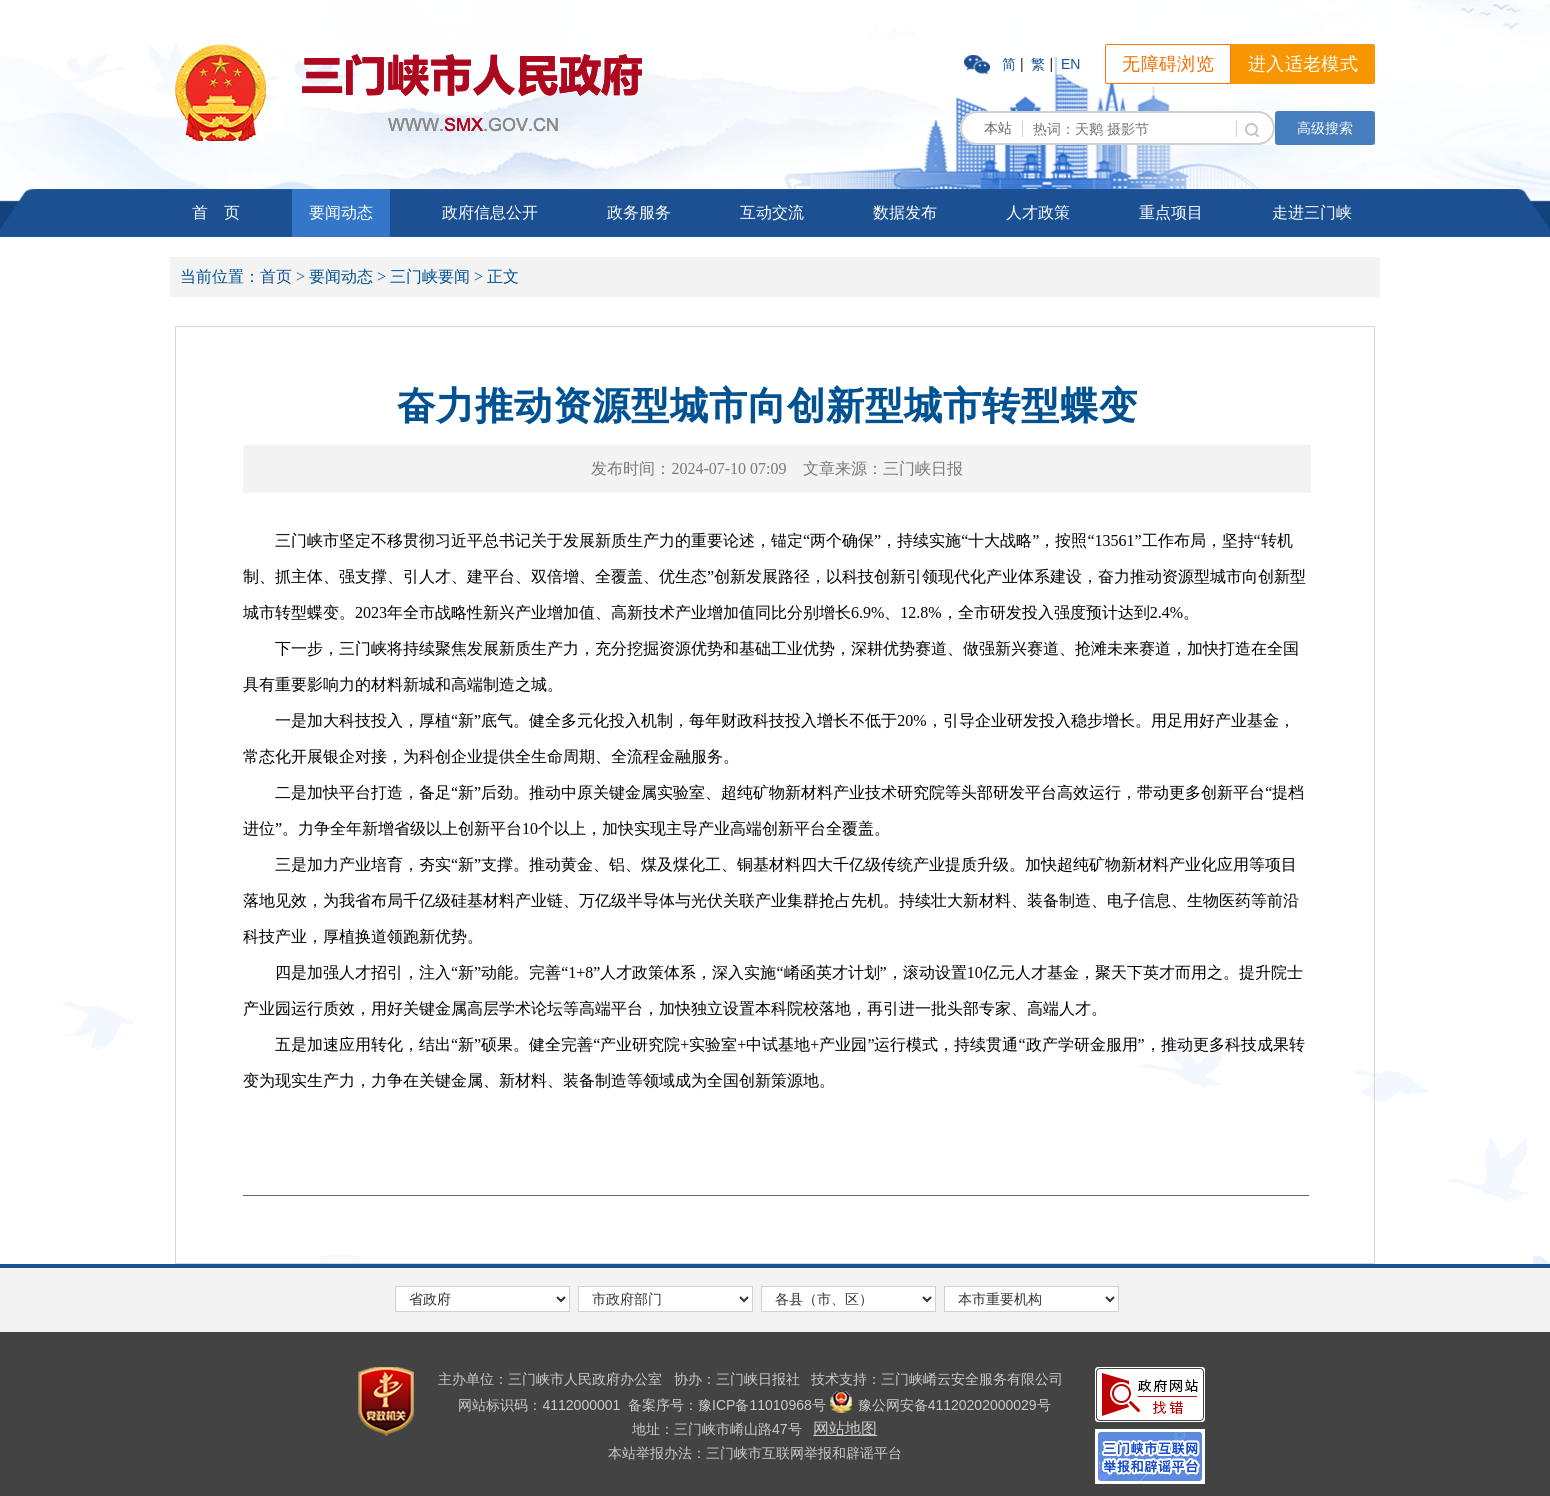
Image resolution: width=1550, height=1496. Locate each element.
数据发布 (905, 212)
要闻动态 (341, 212)
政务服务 (639, 212)
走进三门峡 (1312, 212)
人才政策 (1038, 212)
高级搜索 (1325, 128)
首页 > (282, 276)
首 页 (216, 212)
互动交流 (772, 212)
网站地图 (845, 1428)
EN (1070, 64)
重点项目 (1171, 212)
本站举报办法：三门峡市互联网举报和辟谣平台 (755, 1453)
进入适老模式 (1303, 64)
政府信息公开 (490, 212)
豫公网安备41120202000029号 (940, 1405)
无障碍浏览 (1168, 64)
